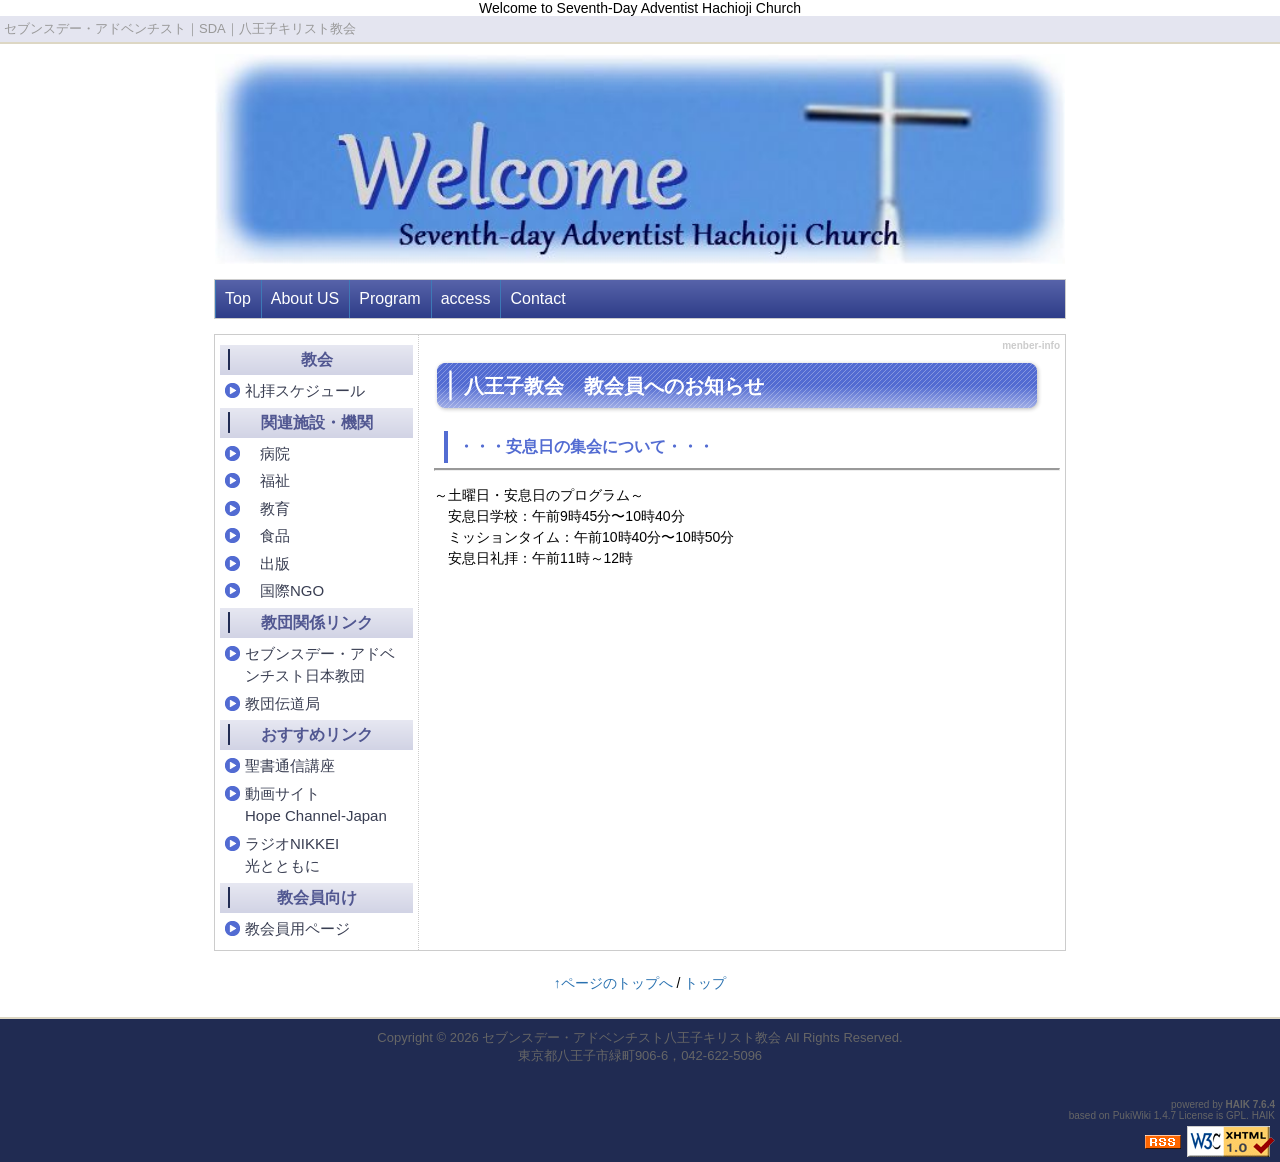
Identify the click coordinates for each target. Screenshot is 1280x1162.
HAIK (1238, 1104)
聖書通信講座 (290, 765)
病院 (267, 453)
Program (389, 298)
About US (305, 298)
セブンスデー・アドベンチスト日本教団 (320, 665)
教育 (267, 508)
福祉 (267, 480)
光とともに (282, 865)
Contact (537, 298)
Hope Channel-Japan (316, 815)
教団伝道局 (282, 703)
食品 (267, 535)
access (466, 298)
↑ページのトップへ (613, 983)
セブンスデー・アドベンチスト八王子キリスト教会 (631, 1037)
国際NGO (284, 590)
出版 (267, 563)
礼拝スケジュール (305, 390)
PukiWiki (1132, 1115)
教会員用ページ (297, 928)
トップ (705, 983)
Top (238, 298)
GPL (1236, 1115)
